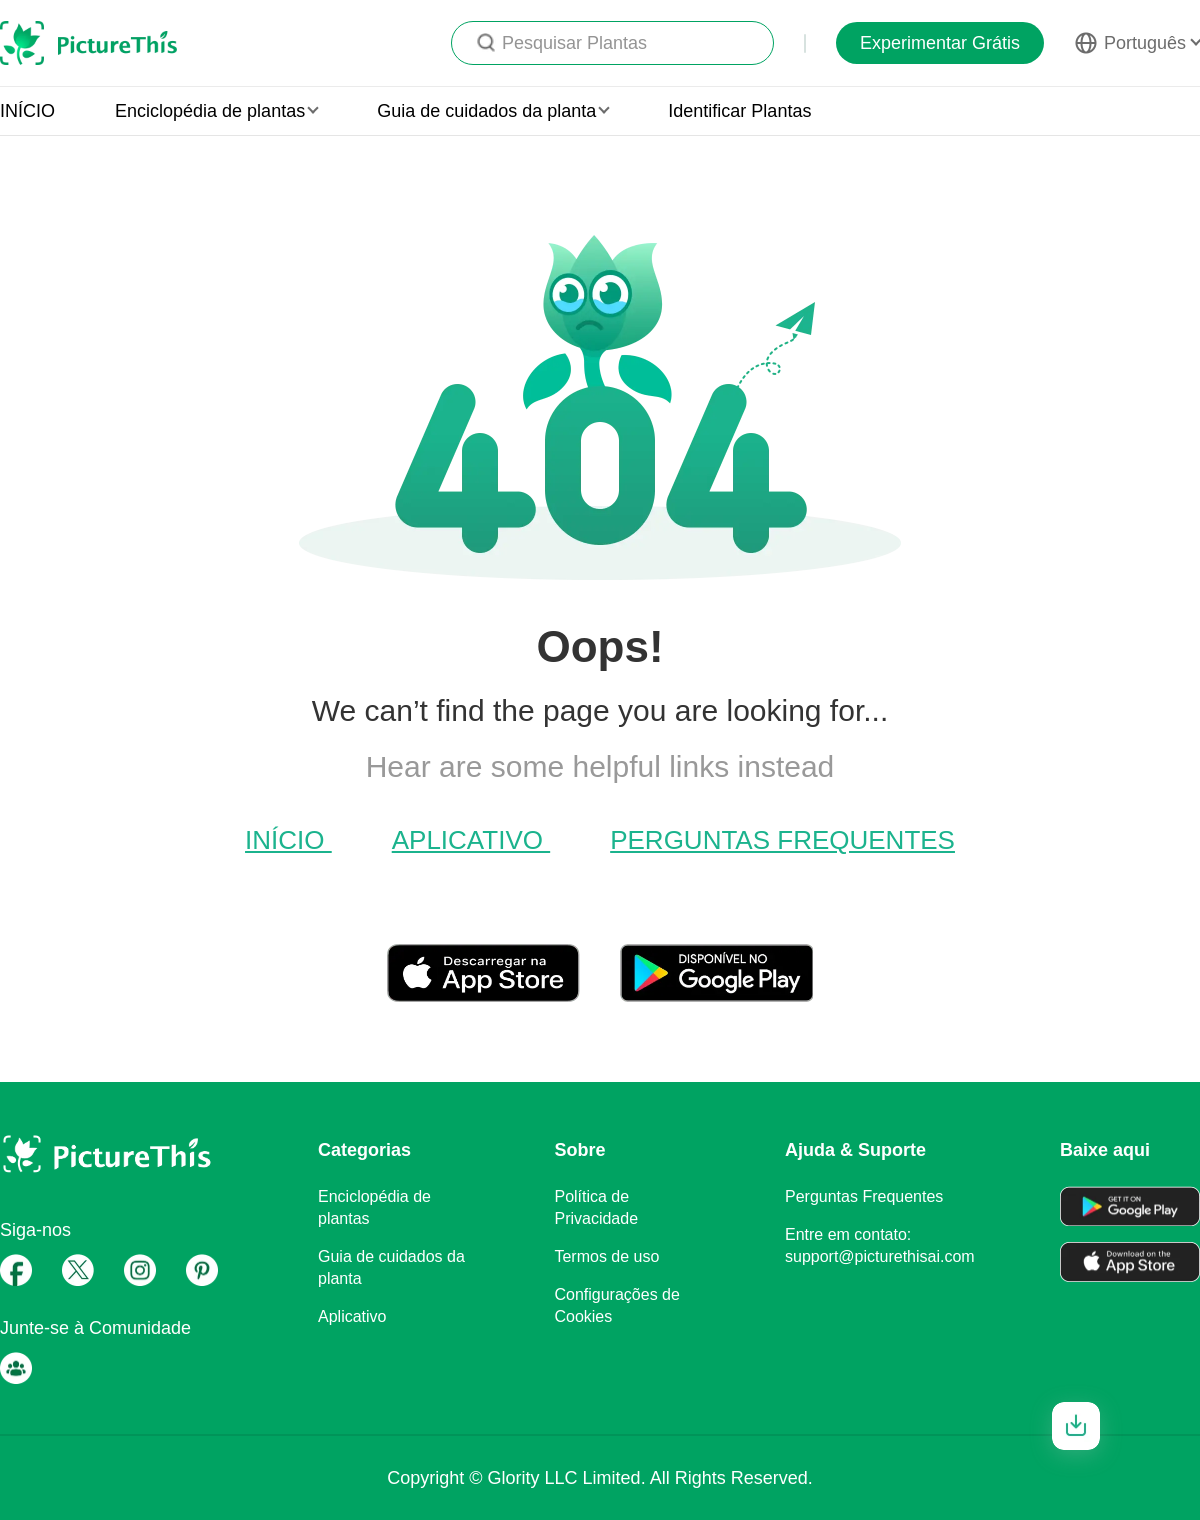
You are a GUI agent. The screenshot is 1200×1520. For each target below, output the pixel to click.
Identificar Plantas (739, 111)
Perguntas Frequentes (782, 840)
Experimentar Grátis (940, 43)
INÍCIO (27, 111)
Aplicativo (471, 840)
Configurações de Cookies (616, 1305)
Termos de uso (606, 1256)
